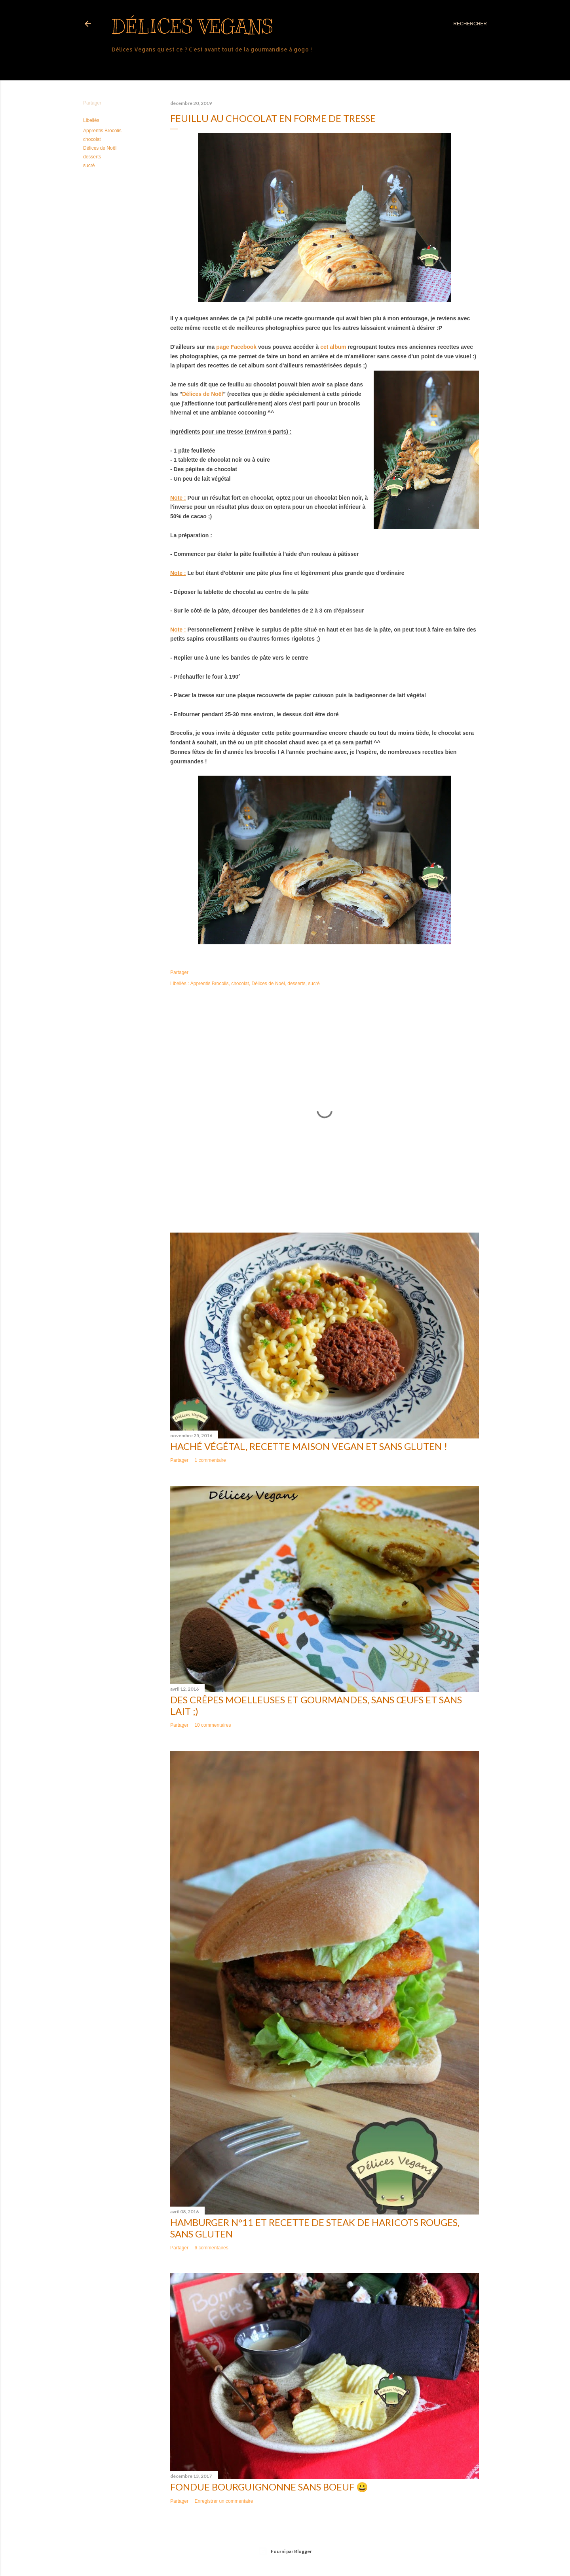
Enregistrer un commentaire (223, 2501)
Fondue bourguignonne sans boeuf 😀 (269, 2486)
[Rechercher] (470, 23)
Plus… (120, 65)
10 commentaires (212, 1725)
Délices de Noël (99, 148)
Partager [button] (92, 103)
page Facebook (236, 347)
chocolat (92, 139)
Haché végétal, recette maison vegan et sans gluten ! (308, 1446)
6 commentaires (211, 2248)
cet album (333, 347)
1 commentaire (210, 1460)
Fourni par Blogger (285, 2551)
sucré (89, 165)
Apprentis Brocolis (102, 130)
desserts (92, 157)
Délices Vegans (192, 26)
